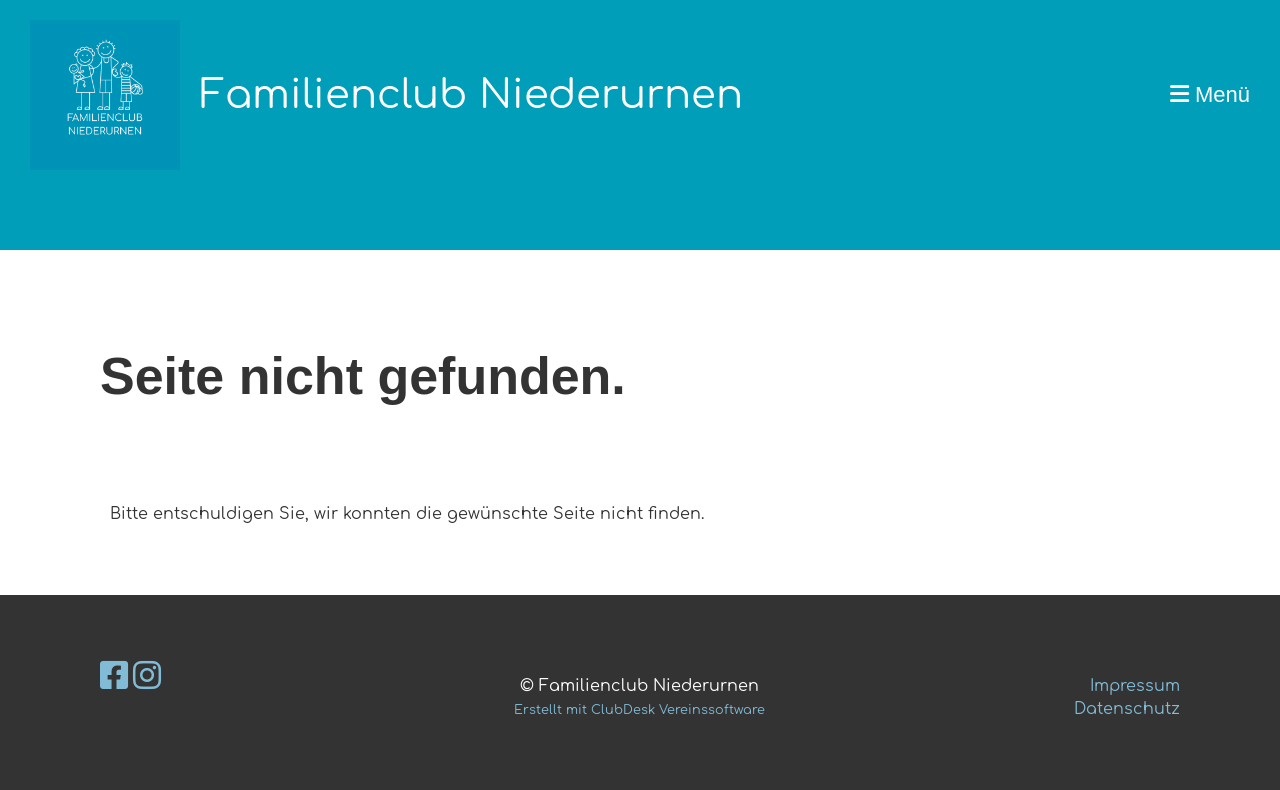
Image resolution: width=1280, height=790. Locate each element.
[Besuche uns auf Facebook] (114, 676)
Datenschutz (1127, 709)
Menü (1210, 94)
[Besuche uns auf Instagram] (147, 676)
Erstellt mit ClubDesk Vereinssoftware (639, 710)
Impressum (1135, 686)
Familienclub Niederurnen (471, 95)
